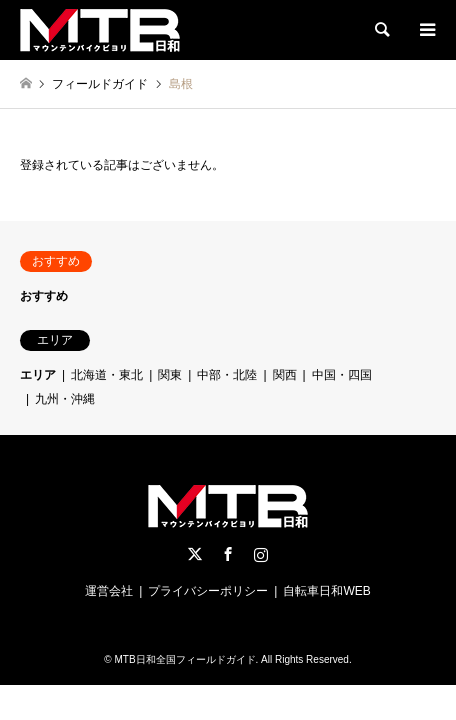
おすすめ (44, 296)
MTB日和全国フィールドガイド (184, 659)
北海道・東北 (107, 375)
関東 (170, 375)
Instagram (261, 554)
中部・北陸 (227, 375)
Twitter (195, 554)
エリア (38, 375)
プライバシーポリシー (208, 591)
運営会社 (109, 591)
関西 (285, 375)
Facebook (228, 554)
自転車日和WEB (326, 591)
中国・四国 (342, 375)
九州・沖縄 (65, 399)
